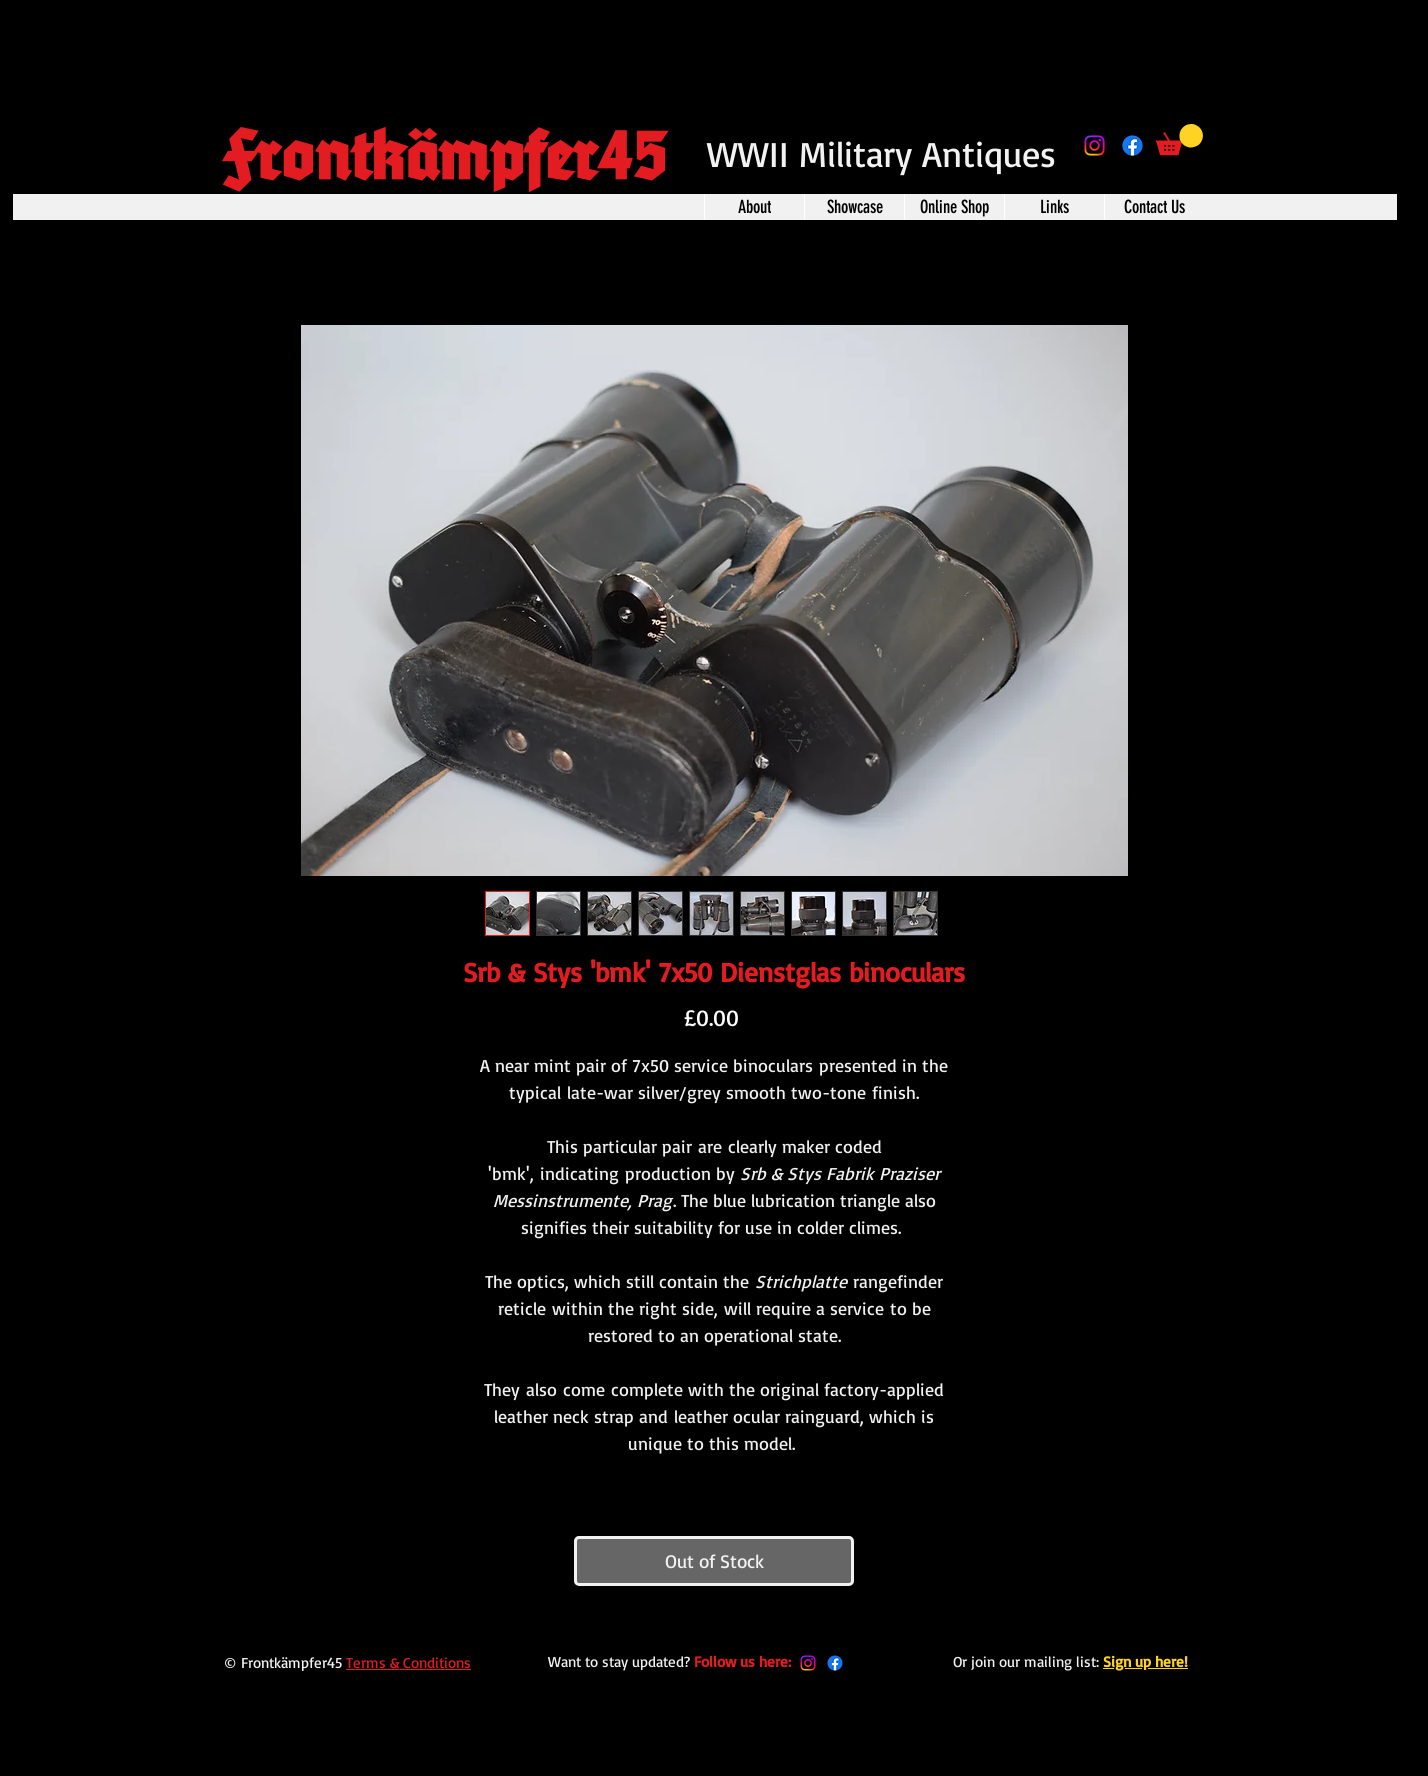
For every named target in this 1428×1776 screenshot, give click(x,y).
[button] (1179, 139)
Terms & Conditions (408, 1662)
